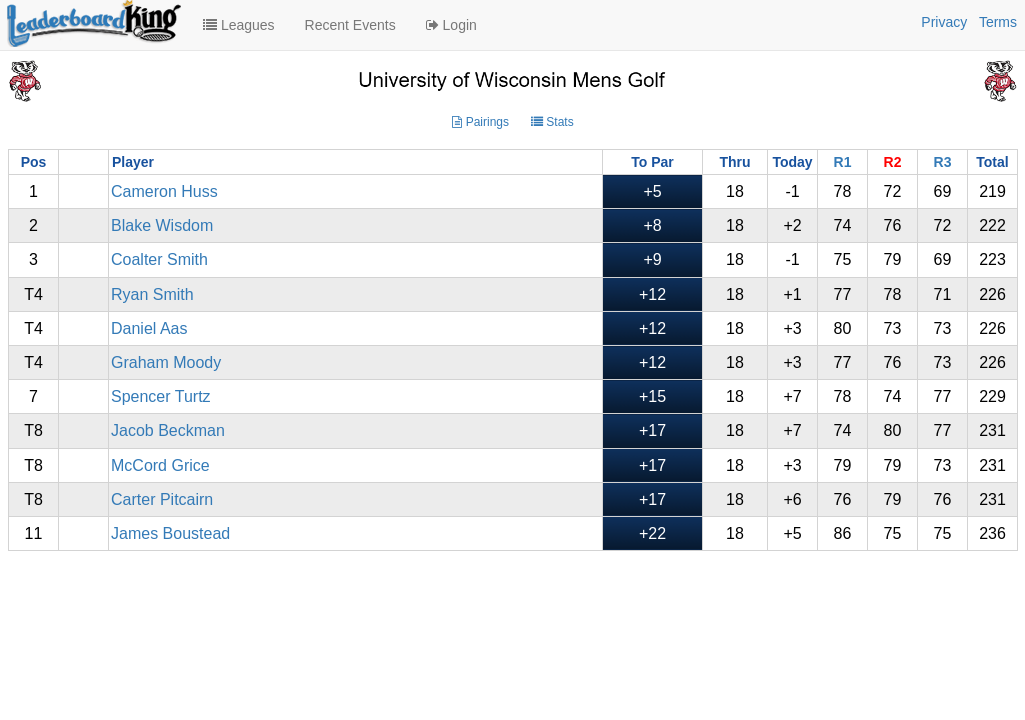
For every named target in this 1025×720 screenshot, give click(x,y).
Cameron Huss (164, 191)
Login (451, 25)
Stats (552, 122)
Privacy (944, 22)
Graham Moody (166, 362)
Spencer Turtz (161, 396)
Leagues (239, 25)
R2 (893, 162)
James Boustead (170, 533)
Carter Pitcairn (162, 499)
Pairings (480, 122)
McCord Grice (160, 465)
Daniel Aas (149, 328)
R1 (843, 162)
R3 (943, 162)
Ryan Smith (152, 294)
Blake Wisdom (162, 225)
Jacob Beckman (168, 430)
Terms (998, 22)
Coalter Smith (159, 259)
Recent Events (350, 25)
